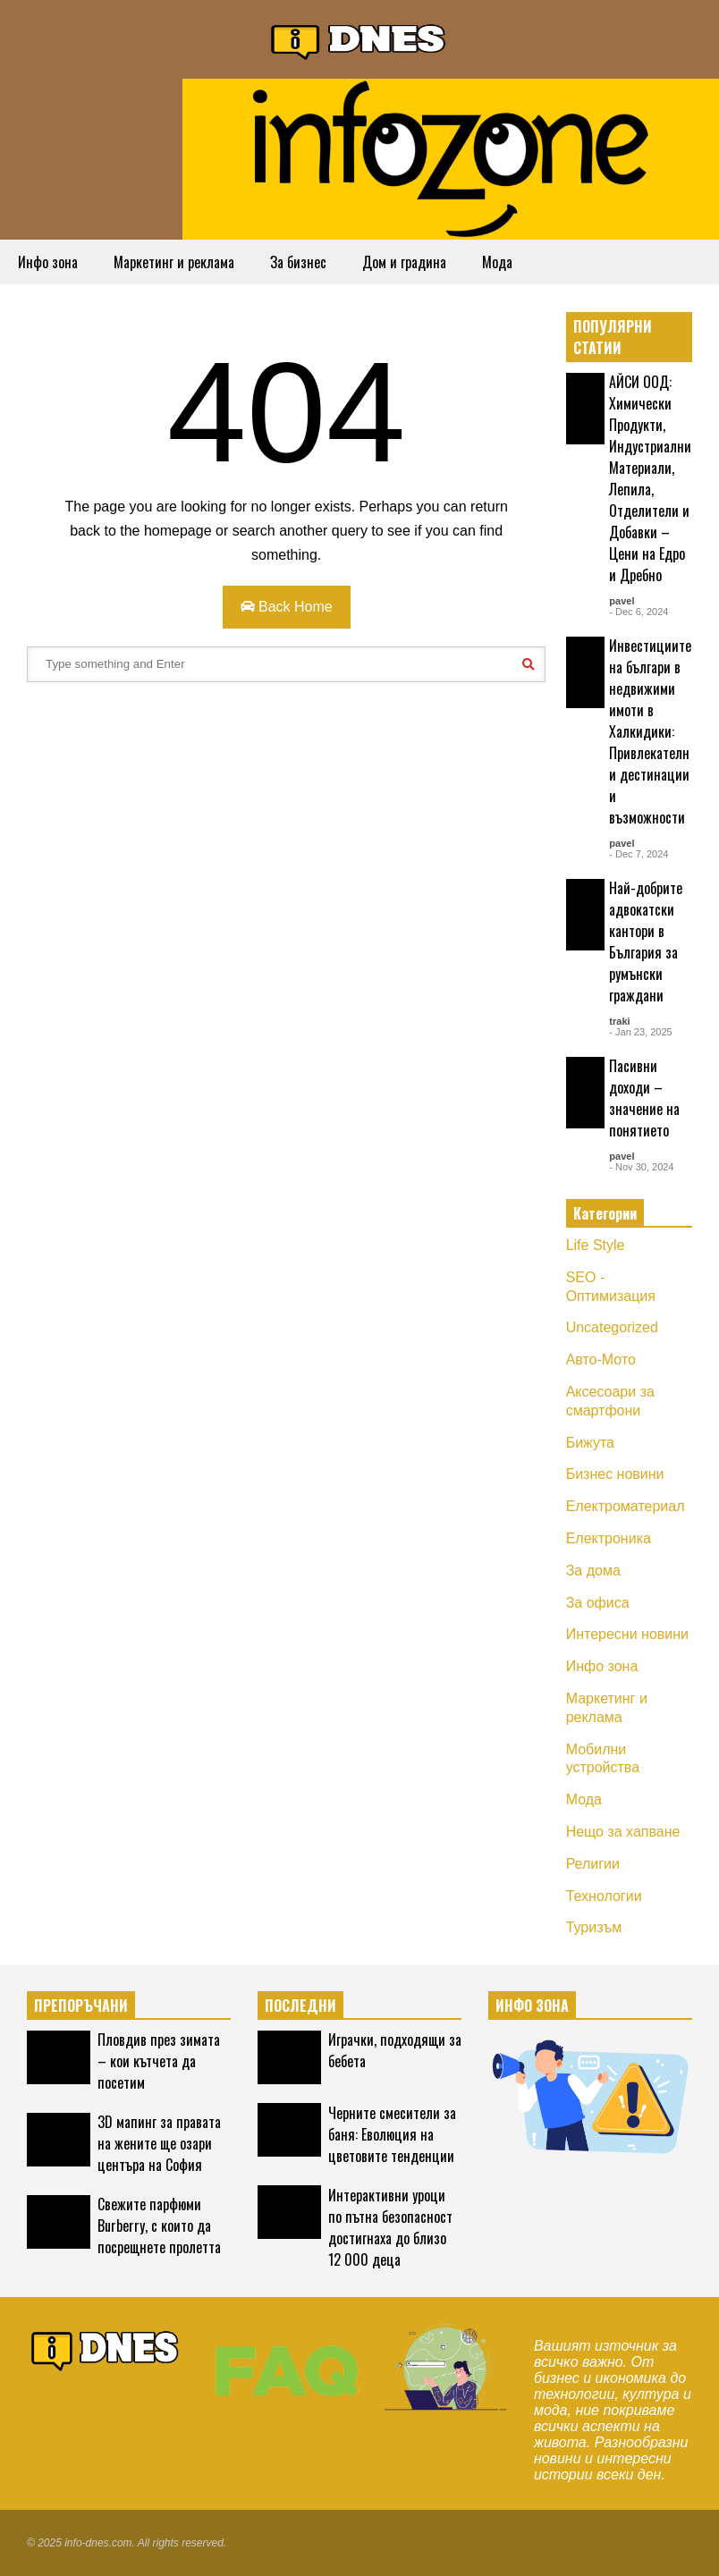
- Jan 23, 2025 (640, 1031)
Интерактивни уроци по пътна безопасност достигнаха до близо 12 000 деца (390, 2227)
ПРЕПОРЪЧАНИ (81, 2005)
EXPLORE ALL (657, 337)
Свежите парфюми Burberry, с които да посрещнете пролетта (159, 2225)
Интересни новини (627, 1634)
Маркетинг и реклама (174, 262)
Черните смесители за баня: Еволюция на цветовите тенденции (392, 2134)
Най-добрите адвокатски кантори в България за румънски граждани (645, 941)
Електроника (608, 1538)
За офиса (598, 1602)
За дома (593, 1570)
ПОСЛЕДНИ (300, 2005)
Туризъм (594, 1927)
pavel (621, 600)
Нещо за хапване (623, 1831)
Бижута (590, 1442)
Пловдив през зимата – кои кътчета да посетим (158, 2061)
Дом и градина (404, 262)
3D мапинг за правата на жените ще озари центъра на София (159, 2143)
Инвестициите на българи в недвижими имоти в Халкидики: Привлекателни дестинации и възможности (650, 731)
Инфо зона (48, 262)
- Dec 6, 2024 (638, 611)
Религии (593, 1863)
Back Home (287, 606)
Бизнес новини (615, 1474)
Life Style (595, 1245)
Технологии (604, 1896)
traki (619, 1021)
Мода (497, 262)
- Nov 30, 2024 (641, 1166)
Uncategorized (612, 1327)
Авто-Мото (601, 1359)
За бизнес (298, 262)
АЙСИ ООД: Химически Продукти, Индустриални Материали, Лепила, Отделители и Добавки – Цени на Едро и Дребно (650, 478)
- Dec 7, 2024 (638, 854)
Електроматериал (625, 1506)
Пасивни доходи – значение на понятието (644, 1098)
